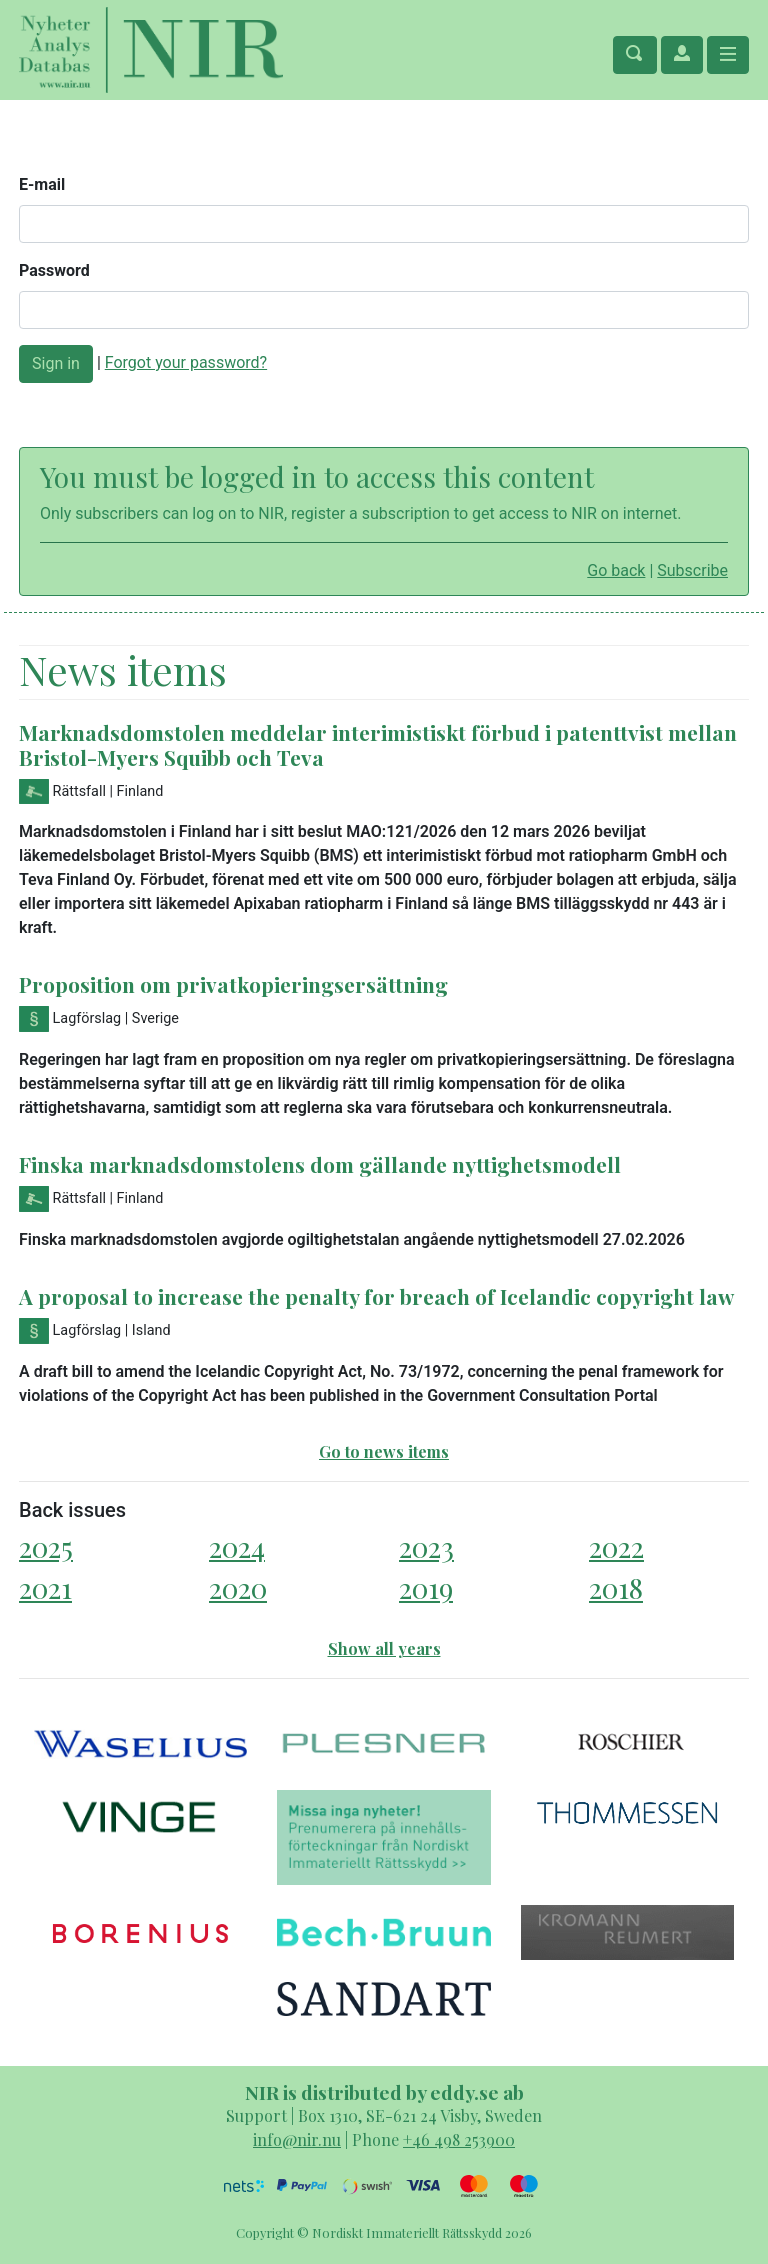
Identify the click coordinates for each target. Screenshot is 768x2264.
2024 (237, 1546)
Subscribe (692, 570)
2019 (426, 1587)
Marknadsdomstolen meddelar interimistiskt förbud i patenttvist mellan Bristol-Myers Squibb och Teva (378, 744)
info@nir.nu (297, 2139)
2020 (238, 1587)
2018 (616, 1587)
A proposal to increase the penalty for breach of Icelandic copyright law (376, 1296)
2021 (45, 1587)
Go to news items (384, 1451)
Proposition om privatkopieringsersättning (233, 984)
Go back (616, 570)
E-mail (42, 184)
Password (54, 270)
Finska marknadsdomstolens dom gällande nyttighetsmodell (320, 1164)
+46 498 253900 (459, 2139)
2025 (46, 1546)
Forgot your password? (186, 362)
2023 (426, 1546)
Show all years (384, 1648)
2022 (616, 1546)
